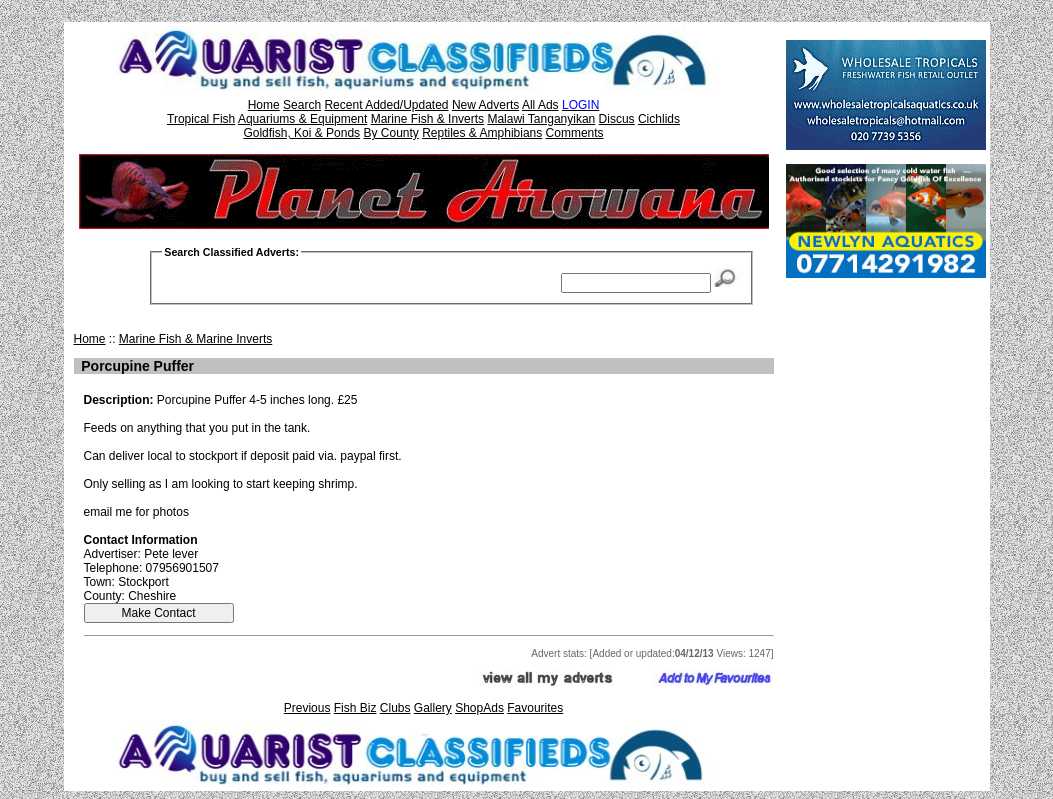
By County (390, 133)
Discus (617, 119)
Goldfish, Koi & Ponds (301, 133)
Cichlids (659, 119)
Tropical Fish (201, 119)
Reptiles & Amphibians (482, 133)
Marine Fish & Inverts (427, 119)
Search (302, 105)
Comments (575, 133)
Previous (307, 708)
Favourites (535, 708)
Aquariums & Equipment (302, 119)
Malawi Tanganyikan (541, 119)
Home (264, 105)
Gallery (433, 708)
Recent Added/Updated (386, 105)
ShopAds (479, 708)
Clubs (395, 708)
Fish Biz (355, 708)
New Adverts (485, 105)
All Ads (540, 105)
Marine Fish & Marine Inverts (195, 339)
